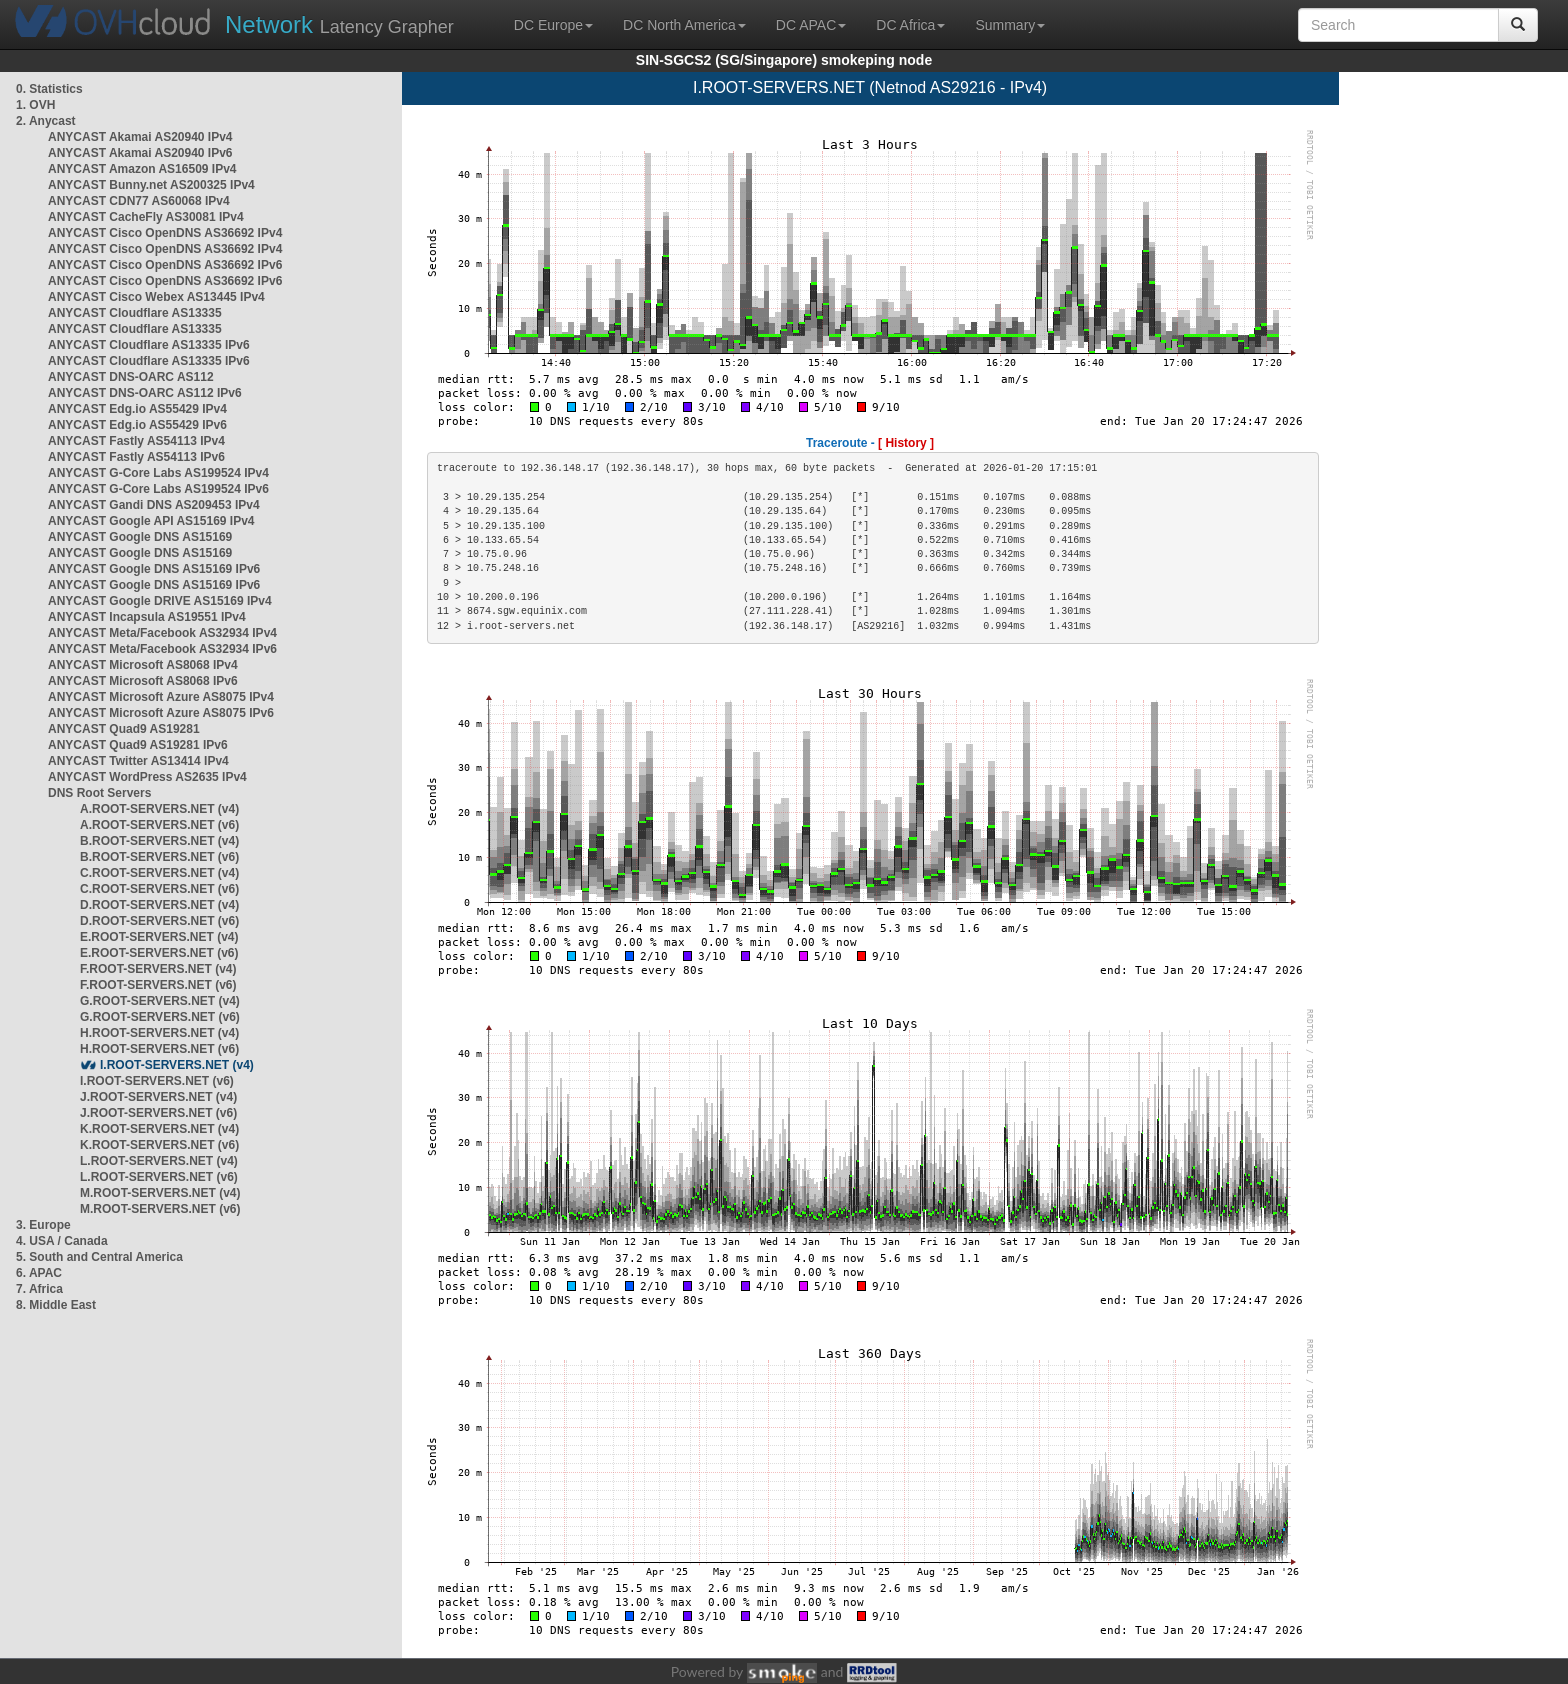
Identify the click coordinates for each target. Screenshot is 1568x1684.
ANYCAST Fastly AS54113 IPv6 (136, 457)
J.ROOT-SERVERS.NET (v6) (158, 1113)
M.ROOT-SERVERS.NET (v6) (160, 1209)
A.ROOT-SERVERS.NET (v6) (159, 825)
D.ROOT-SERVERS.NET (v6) (159, 921)
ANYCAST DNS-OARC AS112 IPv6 (145, 393)
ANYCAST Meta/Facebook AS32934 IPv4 (162, 633)
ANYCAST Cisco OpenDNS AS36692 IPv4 (165, 233)
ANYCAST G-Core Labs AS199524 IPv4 (158, 473)
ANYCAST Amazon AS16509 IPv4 (142, 169)
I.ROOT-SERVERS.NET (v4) (177, 1065)
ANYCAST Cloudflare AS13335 (135, 313)
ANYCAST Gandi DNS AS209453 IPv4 (154, 505)
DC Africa (910, 25)
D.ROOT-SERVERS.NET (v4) (159, 905)
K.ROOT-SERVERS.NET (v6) (159, 1145)
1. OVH (35, 105)
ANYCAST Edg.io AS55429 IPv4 (137, 409)
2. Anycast (46, 121)
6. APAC (39, 1273)
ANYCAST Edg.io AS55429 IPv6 (137, 425)
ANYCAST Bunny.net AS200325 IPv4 (151, 185)
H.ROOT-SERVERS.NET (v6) (159, 1049)
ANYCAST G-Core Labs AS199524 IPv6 (158, 489)
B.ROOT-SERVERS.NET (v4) (159, 841)
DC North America (684, 25)
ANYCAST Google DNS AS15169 (140, 537)
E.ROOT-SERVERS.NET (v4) (159, 937)
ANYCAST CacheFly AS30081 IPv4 (146, 217)
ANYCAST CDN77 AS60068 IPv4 (139, 201)
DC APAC (811, 25)
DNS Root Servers (99, 793)
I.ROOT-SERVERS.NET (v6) (157, 1081)
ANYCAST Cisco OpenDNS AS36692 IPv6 (165, 265)
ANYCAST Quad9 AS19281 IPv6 (138, 745)
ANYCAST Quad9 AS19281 (124, 729)
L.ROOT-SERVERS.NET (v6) (159, 1177)
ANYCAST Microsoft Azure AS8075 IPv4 (161, 697)
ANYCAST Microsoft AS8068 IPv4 (143, 665)
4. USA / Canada (62, 1241)
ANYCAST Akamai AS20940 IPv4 (140, 137)
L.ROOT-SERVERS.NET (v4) (159, 1161)
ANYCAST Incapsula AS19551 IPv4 (147, 617)
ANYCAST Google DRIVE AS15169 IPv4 (160, 601)
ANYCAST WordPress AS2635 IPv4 (147, 777)
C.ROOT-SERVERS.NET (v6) (159, 889)
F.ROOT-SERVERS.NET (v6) (158, 985)
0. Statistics (49, 89)
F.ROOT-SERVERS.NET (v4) (158, 969)
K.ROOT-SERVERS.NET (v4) (159, 1129)
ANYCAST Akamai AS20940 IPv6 (140, 153)
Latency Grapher (339, 24)
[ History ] (906, 443)
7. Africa (39, 1289)
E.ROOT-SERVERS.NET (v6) (159, 953)
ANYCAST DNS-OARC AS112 (131, 377)
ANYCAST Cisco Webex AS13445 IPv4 (156, 297)
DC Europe (553, 25)
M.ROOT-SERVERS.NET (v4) (160, 1193)
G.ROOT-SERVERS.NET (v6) (160, 1017)
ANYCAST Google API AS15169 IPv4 (151, 521)
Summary (1010, 25)
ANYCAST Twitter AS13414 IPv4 (138, 761)
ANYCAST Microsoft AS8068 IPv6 (143, 681)
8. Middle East (56, 1305)
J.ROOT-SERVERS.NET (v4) (158, 1097)
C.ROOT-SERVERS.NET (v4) (159, 873)
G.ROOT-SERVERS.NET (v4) (160, 1001)
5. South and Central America (99, 1257)
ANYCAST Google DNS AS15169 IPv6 (154, 569)
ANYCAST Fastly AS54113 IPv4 (136, 441)
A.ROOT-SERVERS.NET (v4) (159, 809)
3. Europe (43, 1225)
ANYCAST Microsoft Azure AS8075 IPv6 (161, 713)
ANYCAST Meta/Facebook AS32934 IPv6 (162, 649)
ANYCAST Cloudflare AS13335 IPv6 (149, 345)
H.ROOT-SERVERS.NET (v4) (159, 1033)
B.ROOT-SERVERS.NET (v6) (159, 857)
